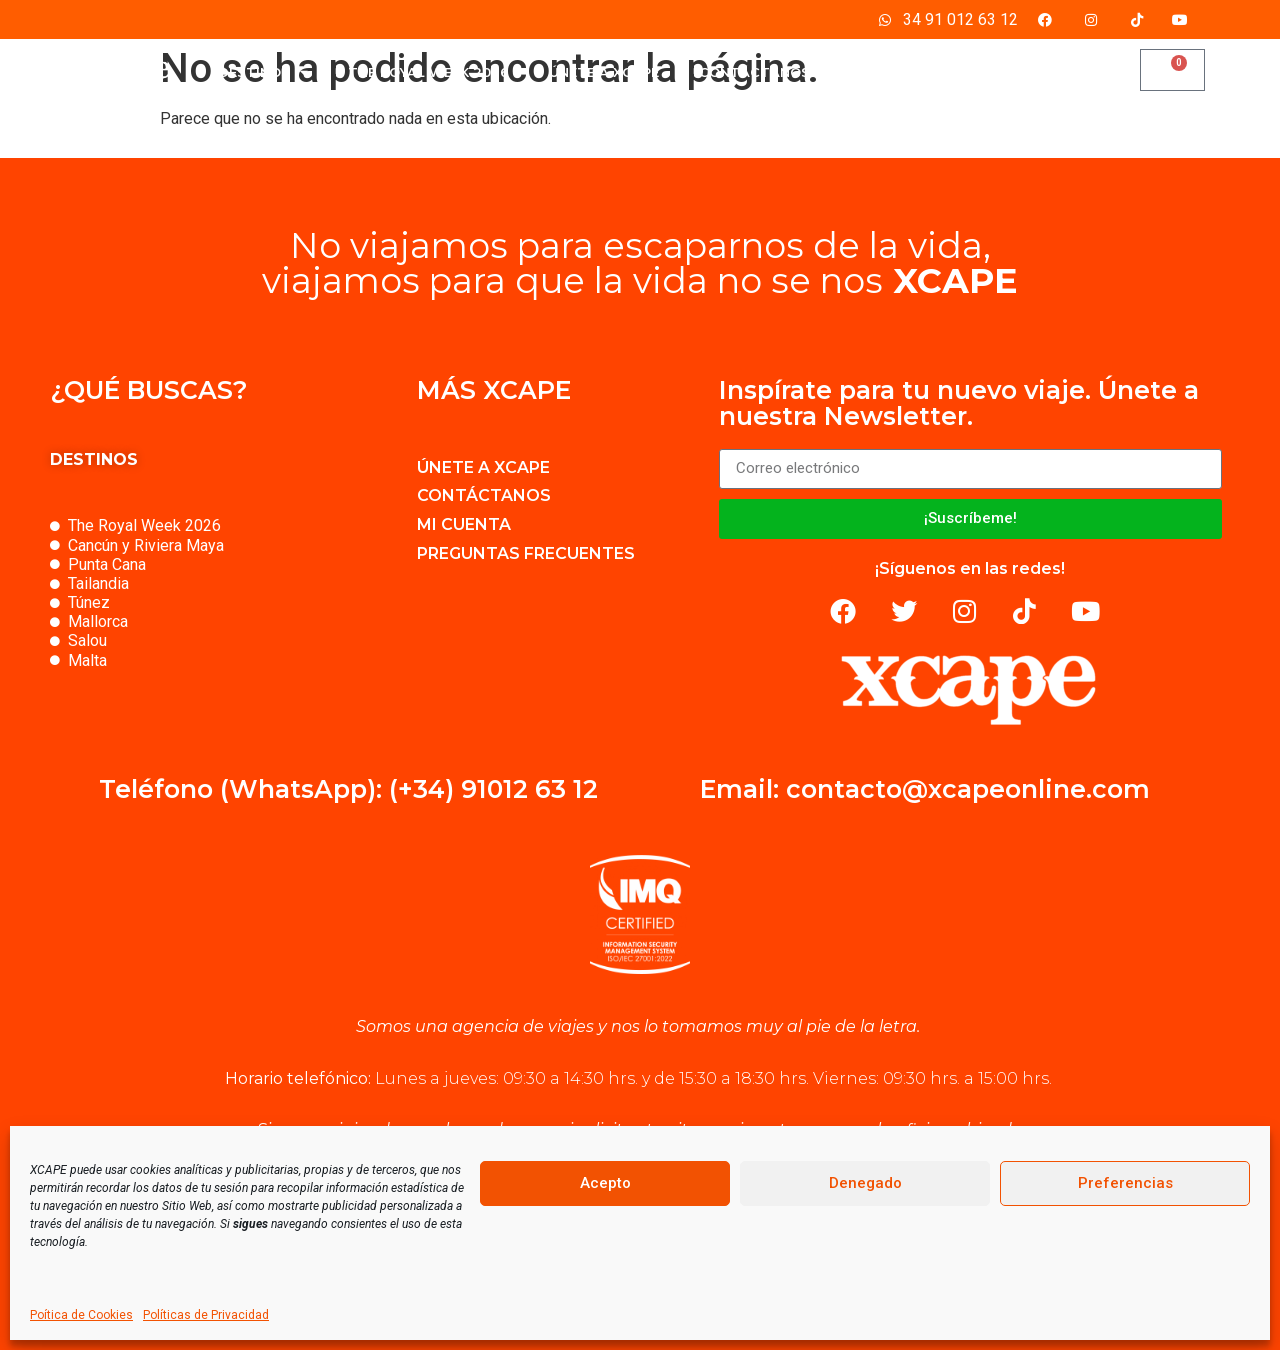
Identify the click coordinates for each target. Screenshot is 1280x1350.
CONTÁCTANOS (754, 72)
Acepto (605, 1183)
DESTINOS (263, 72)
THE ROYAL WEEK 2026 (428, 72)
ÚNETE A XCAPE (604, 72)
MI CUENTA (889, 72)
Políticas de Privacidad (206, 1315)
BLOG (988, 72)
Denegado (865, 1183)
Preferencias (1125, 1183)
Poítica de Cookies (81, 1315)
